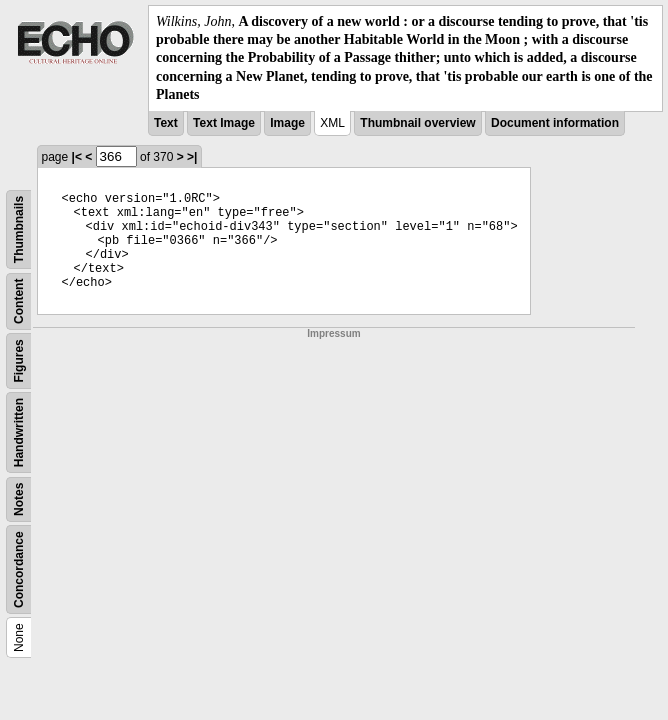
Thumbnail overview (417, 123)
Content (19, 300)
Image (287, 123)
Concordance (19, 569)
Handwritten (19, 432)
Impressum (333, 333)
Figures (19, 360)
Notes (19, 499)
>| (192, 157)
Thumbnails (19, 229)
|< (77, 157)
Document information (555, 123)
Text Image (224, 123)
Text (166, 123)
